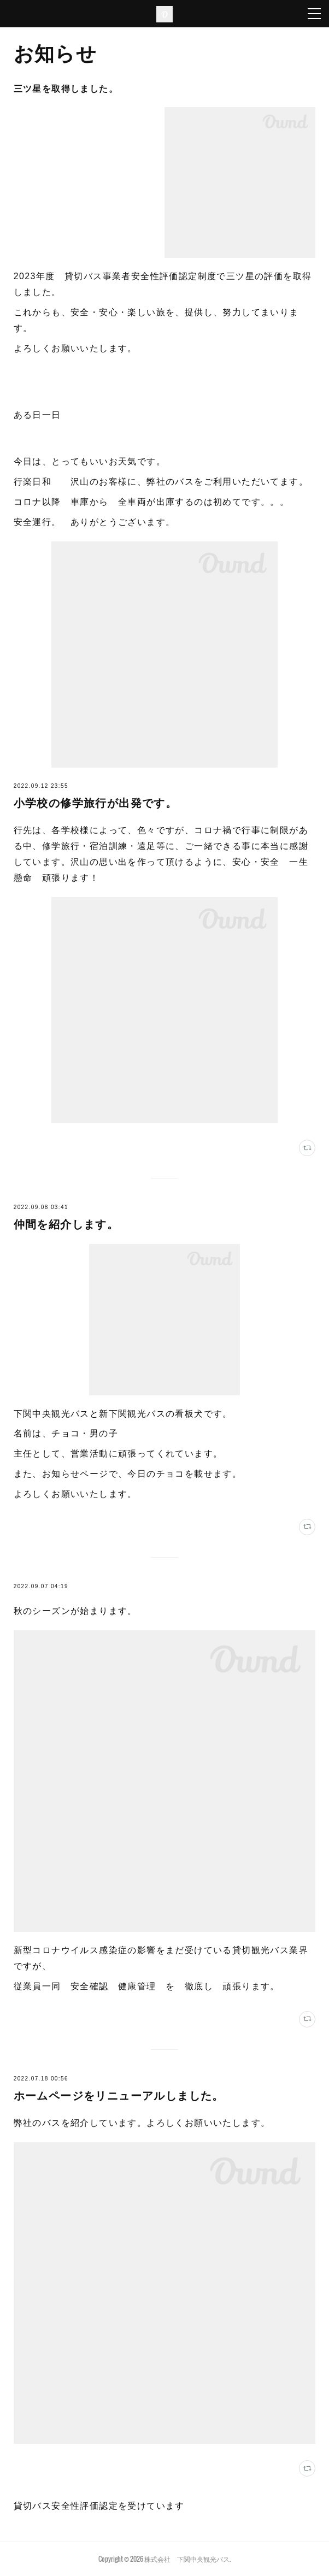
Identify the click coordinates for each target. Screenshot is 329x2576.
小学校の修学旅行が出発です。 (96, 803)
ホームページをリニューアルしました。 (119, 2096)
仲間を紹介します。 (66, 1224)
